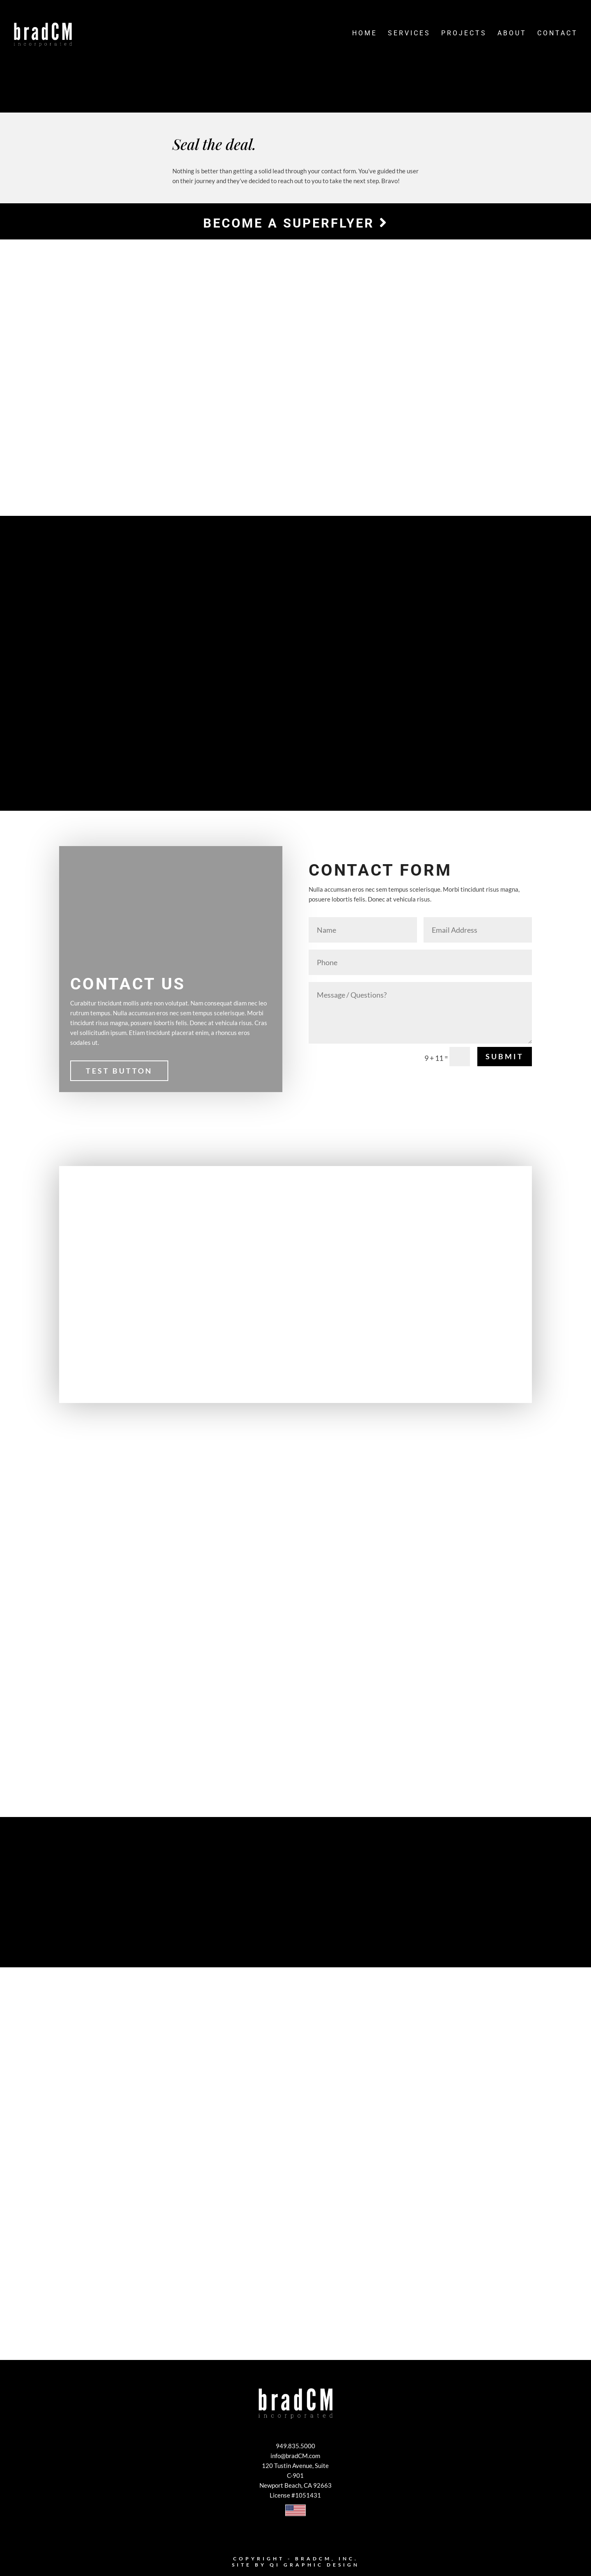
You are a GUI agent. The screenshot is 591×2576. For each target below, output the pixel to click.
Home (364, 36)
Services (409, 36)
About (512, 36)
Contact (557, 36)
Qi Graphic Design (315, 2566)
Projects (464, 36)
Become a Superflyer (295, 223)
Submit (505, 1058)
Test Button (119, 1072)
